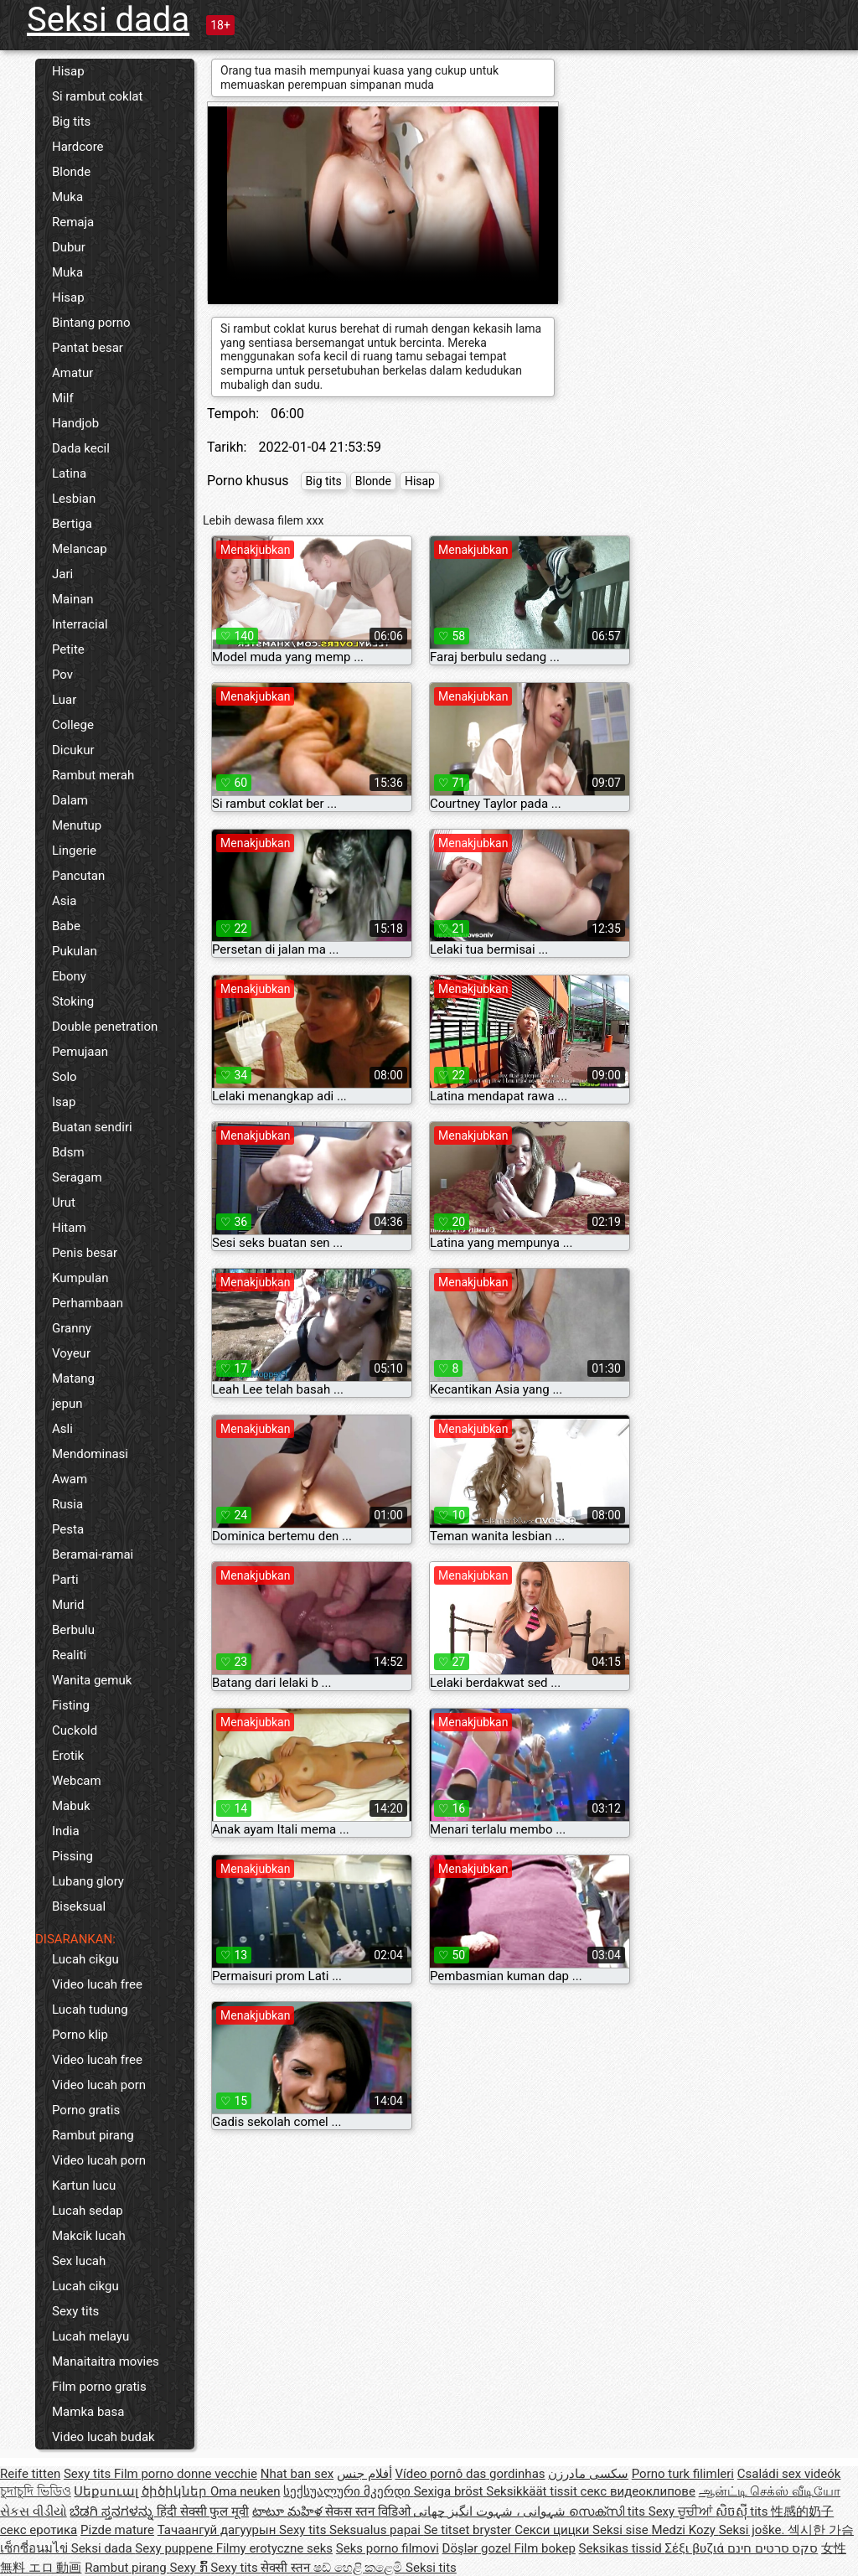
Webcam (76, 1780)
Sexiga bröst (450, 2491)
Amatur (72, 372)
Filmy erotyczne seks (274, 2548)
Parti (65, 1579)
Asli (62, 1428)
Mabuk (71, 1805)
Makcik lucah (89, 2235)
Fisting (71, 1705)
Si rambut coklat (97, 96)
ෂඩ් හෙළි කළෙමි (359, 2567)
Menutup (76, 825)
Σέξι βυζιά (696, 2548)
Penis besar (84, 1252)
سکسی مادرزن (588, 2473)
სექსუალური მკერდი (348, 2491)
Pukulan (74, 951)
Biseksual (79, 1906)
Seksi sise (621, 2529)
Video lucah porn (99, 2084)
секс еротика (38, 2529)
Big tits (71, 121)
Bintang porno (91, 322)
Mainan (73, 599)
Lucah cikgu (85, 1959)
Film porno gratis (99, 2386)
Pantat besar (87, 347)
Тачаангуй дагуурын (218, 2529)
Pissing (72, 1856)
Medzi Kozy (684, 2529)
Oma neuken (245, 2491)
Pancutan (78, 875)
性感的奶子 (802, 2511)
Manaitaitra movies (105, 2361)
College (73, 724)
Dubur (68, 247)
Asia (64, 900)
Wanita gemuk (92, 1680)
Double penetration (105, 1026)
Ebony (69, 976)
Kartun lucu (84, 2185)
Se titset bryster (469, 2529)
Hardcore (78, 146)
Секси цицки (553, 2529)
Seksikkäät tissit (533, 2491)
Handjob (75, 423)
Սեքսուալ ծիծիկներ (141, 2491)
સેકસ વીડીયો (33, 2511)
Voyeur (71, 1353)
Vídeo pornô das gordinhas (470, 2473)
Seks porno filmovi (387, 2548)
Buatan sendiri (92, 1127)
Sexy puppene (175, 2548)
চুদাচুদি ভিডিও (35, 2491)
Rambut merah (93, 775)
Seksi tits (431, 2567)
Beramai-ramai (92, 1554)
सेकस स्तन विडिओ (369, 2511)
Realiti (69, 1655)
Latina (69, 473)
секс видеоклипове (638, 2491)
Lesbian (74, 498)
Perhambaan (87, 1303)
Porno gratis (86, 2110)
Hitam (69, 1227)
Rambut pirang (93, 2135)
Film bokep (545, 2548)
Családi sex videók (789, 2473)
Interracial (80, 624)
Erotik (68, 1755)
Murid (68, 1604)
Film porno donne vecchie (185, 2473)
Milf (63, 398)
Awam (69, 1479)
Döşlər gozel (478, 2548)
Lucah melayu (90, 2336)
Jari (62, 574)
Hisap (68, 71)
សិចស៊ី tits (744, 2511)
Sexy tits (75, 2311)
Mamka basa (88, 2411)
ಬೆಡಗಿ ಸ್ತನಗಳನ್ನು (113, 2511)
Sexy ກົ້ (190, 2567)
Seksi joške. (753, 2529)
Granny (71, 1328)
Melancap (79, 548)
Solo (64, 1076)
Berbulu (73, 1629)
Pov (62, 674)
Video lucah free (97, 1984)
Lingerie (74, 850)
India (66, 1831)
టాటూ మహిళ (288, 2511)
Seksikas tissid (622, 2548)
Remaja (73, 222)
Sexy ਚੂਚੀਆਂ (682, 2511)
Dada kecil (81, 448)
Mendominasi (90, 1453)
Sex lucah (79, 2260)
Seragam (77, 1177)
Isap (63, 1102)
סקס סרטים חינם (772, 2548)
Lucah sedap (87, 2210)
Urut (63, 1202)
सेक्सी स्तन (287, 2567)
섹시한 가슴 (821, 2529)
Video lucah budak (103, 2436)
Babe (66, 926)
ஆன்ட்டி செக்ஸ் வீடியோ (769, 2491)
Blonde (71, 171)
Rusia (67, 1504)
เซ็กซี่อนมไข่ (35, 2548)
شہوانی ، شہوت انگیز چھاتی (491, 2511)
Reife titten (30, 2473)
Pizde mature (117, 2529)
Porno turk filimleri (683, 2473)
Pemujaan (80, 1051)
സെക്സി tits (609, 2511)
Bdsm (68, 1152)
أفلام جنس (364, 2473)
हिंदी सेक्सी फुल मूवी (203, 2511)
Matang (73, 1378)
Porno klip (80, 2034)
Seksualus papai (376, 2529)
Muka (67, 196)
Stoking (73, 1001)
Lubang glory (88, 1881)
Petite (68, 649)
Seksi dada (108, 19)
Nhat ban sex (297, 2473)
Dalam (70, 800)
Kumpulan (80, 1277)
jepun (67, 1403)
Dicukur (73, 750)
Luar (64, 699)
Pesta (68, 1529)
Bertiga (72, 523)
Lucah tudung (90, 2009)
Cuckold (74, 1730)
